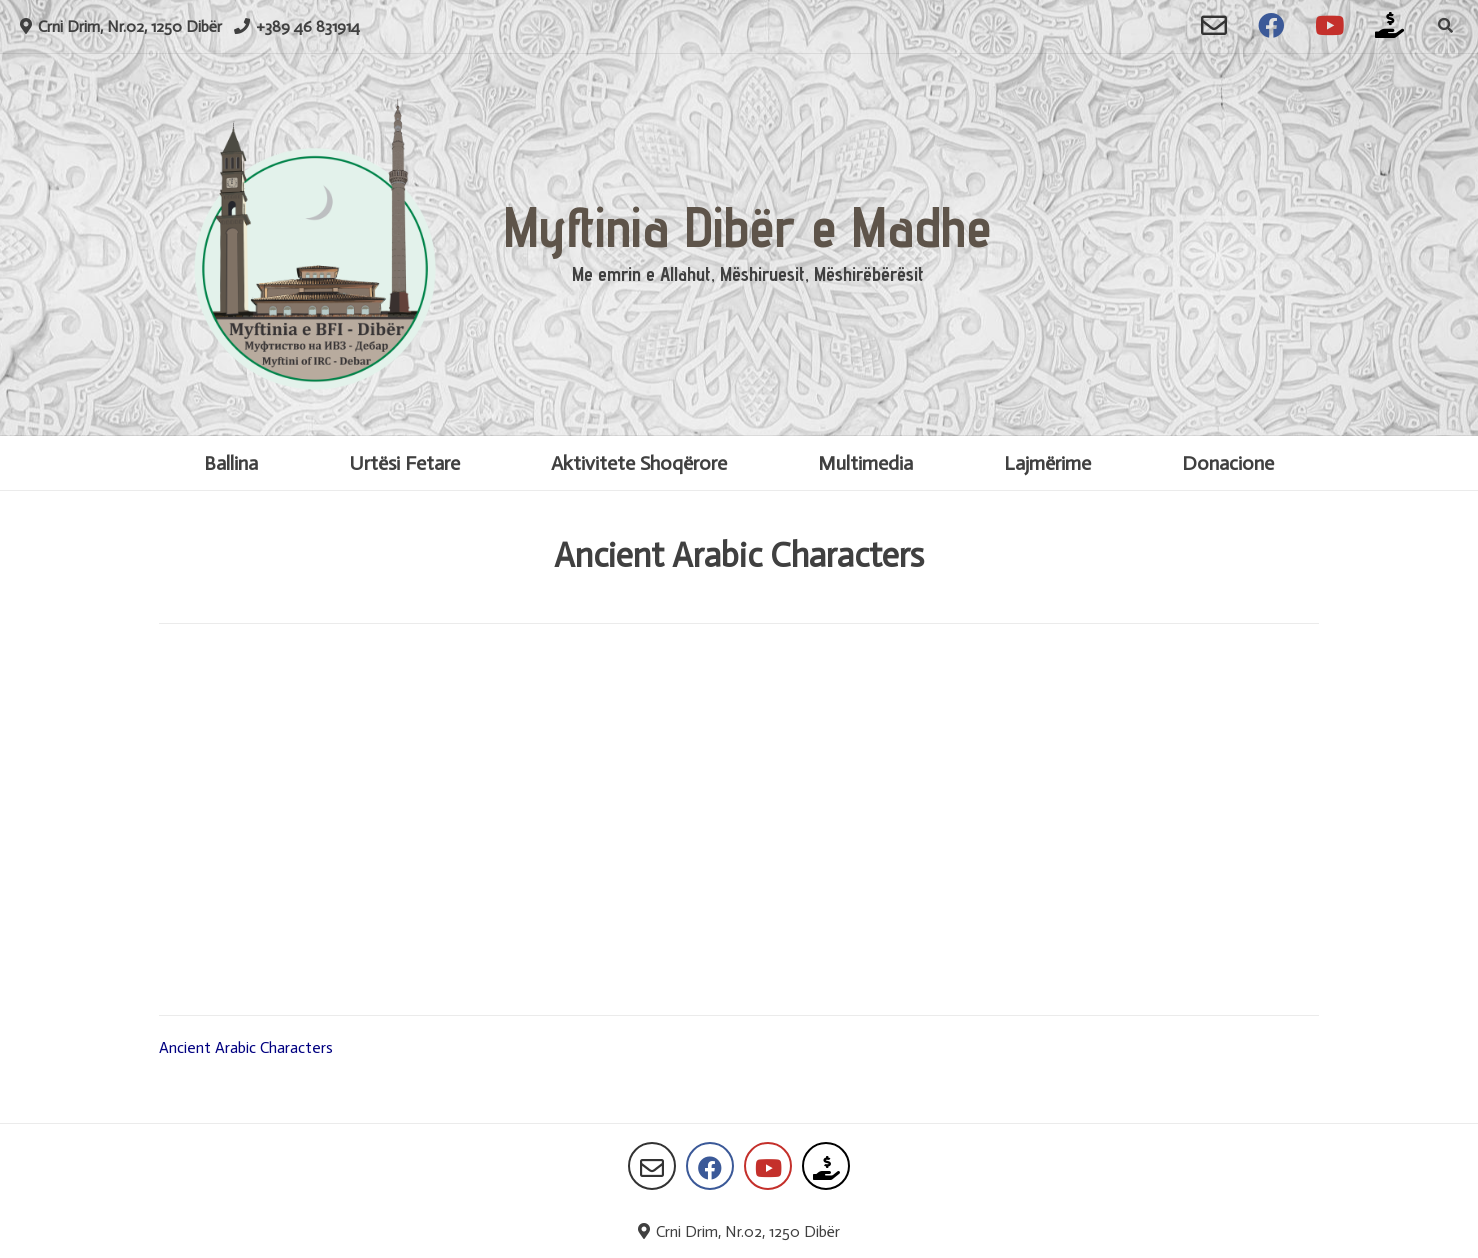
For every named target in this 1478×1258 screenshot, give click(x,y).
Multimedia (865, 463)
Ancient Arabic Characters (246, 1047)
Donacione (1228, 463)
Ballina (231, 463)
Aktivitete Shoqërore (639, 463)
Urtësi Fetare (404, 463)
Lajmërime (1047, 463)
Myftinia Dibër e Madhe (747, 226)
